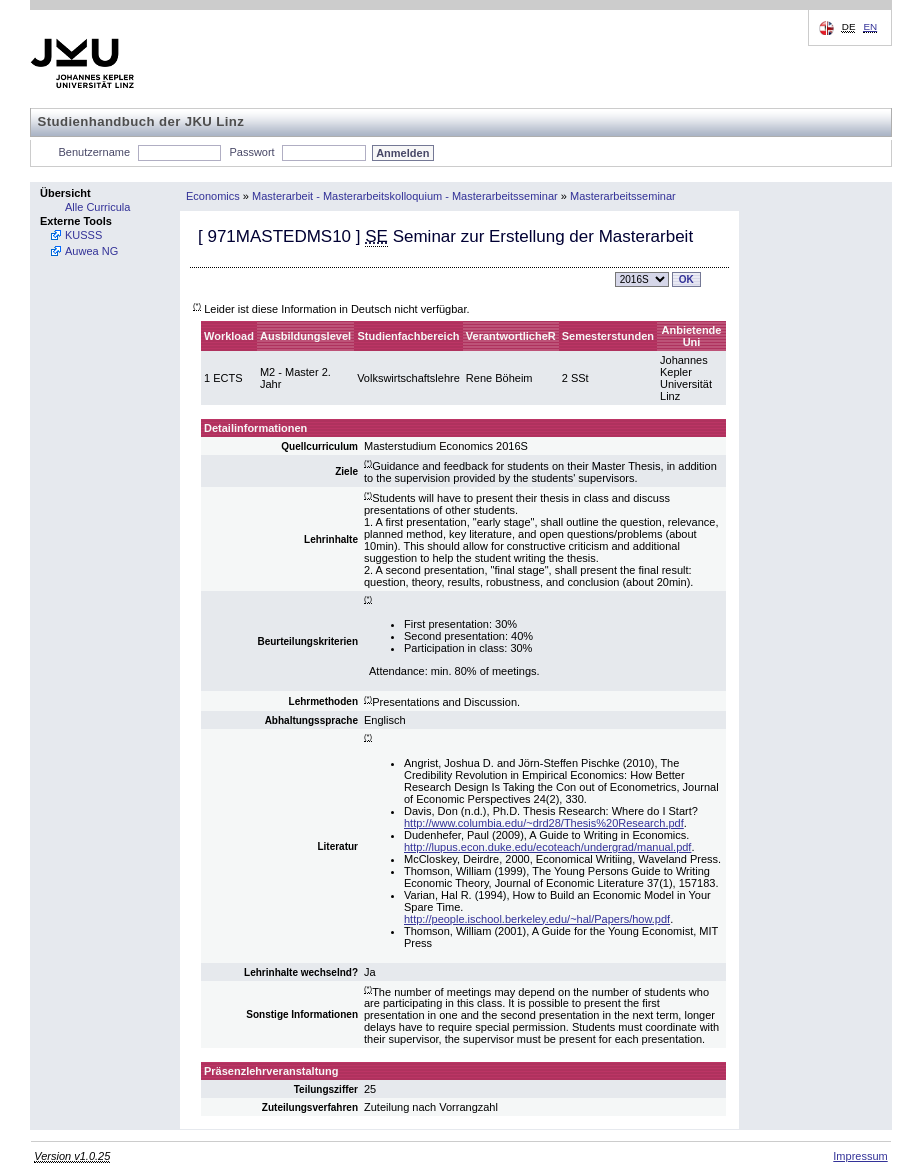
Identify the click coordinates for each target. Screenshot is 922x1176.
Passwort (251, 152)
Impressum (860, 1156)
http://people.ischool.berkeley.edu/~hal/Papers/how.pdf (537, 919)
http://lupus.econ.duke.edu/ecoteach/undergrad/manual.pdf (547, 847)
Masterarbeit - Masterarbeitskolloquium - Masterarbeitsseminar (405, 196)
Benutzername (95, 152)
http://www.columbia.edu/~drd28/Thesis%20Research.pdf (544, 823)
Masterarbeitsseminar (623, 196)
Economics (213, 196)
